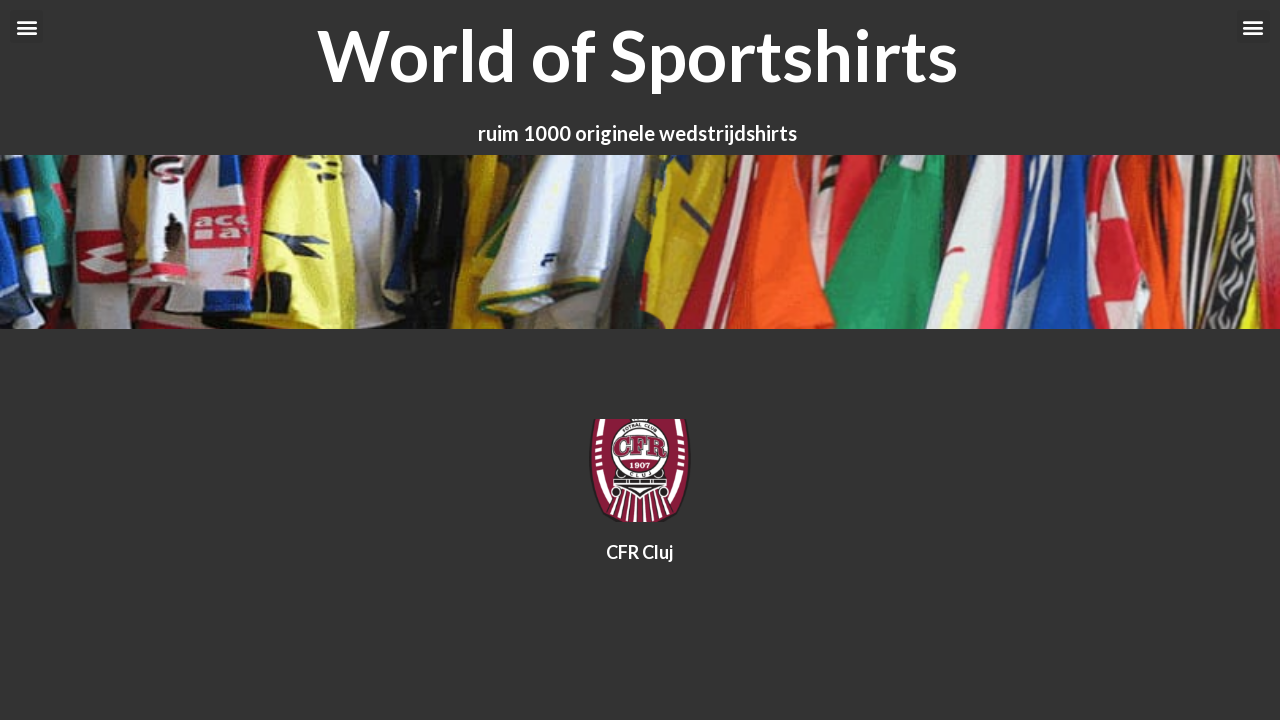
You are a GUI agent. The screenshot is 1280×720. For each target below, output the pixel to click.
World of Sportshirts (637, 55)
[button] (26, 26)
